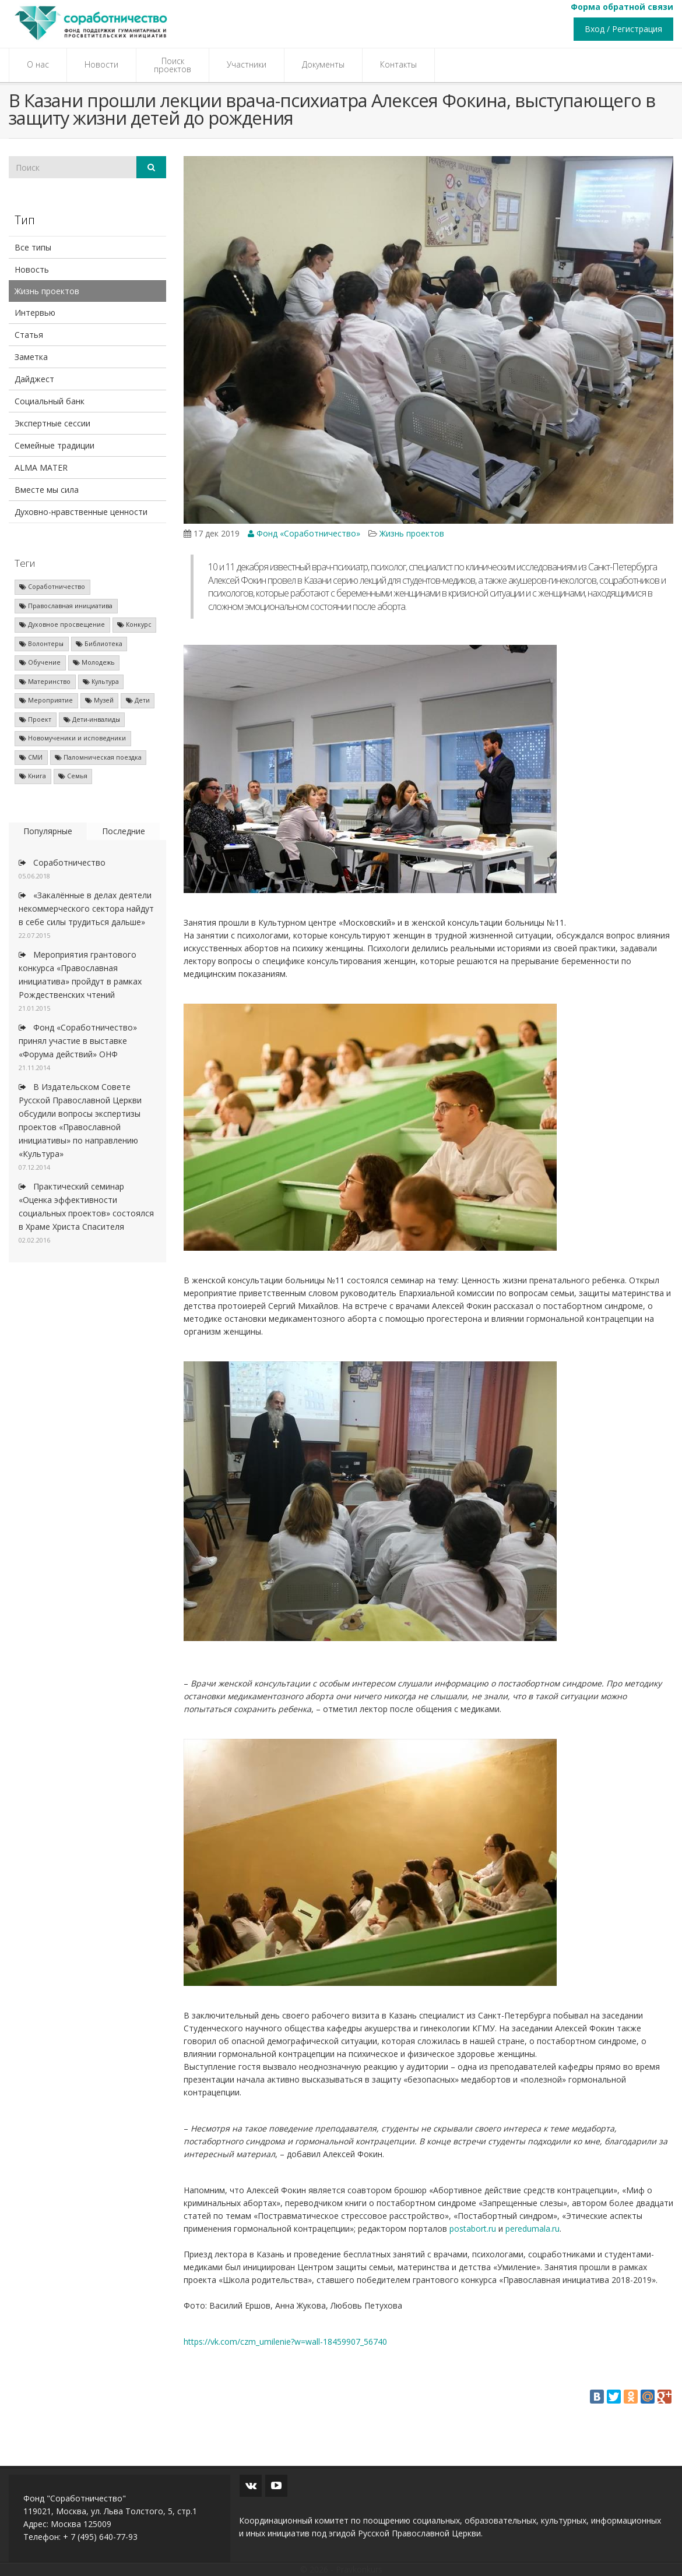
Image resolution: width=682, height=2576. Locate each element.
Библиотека (99, 644)
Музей (99, 700)
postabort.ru (472, 2228)
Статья (29, 334)
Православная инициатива (66, 606)
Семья (72, 776)
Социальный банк (50, 401)
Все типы (33, 247)
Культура (101, 681)
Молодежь (94, 662)
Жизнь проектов (47, 291)
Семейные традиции (54, 445)
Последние (123, 831)
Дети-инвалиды (92, 719)
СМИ (31, 757)
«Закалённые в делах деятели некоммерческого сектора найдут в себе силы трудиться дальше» (86, 908)
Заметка (31, 356)
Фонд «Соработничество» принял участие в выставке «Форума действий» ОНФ (78, 1041)
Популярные (47, 831)
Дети (138, 700)
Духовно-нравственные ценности (81, 511)
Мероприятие (46, 700)
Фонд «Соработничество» (304, 533)
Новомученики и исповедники (72, 738)
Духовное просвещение (62, 624)
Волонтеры (41, 644)
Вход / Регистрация (623, 28)
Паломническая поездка (98, 757)
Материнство (45, 681)
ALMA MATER (41, 467)
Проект (35, 719)
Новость (32, 269)
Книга (32, 776)
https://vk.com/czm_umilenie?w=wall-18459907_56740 (285, 2341)
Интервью (35, 312)
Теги (25, 563)
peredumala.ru (532, 2228)
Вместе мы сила (47, 489)
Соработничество (52, 587)
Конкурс (134, 624)
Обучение (40, 662)
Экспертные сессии (52, 423)
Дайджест (34, 378)
